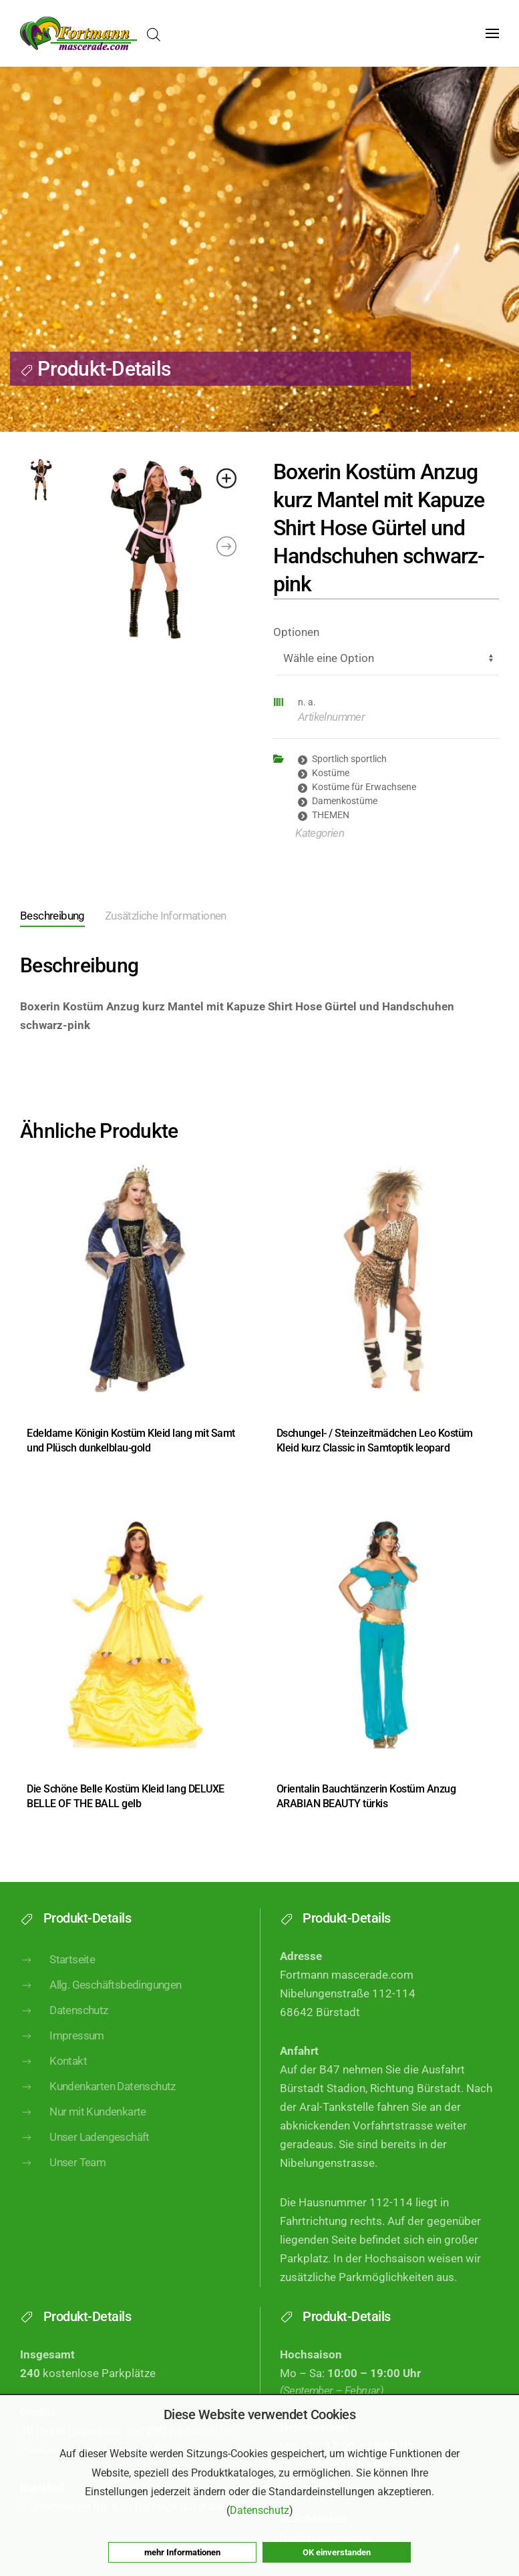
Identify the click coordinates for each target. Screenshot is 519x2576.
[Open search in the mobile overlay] (153, 33)
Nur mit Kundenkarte (83, 2135)
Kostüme (330, 772)
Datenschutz (64, 2034)
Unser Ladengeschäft (85, 2161)
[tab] (42, 917)
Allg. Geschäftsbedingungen (101, 2008)
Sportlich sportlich (349, 758)
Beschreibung (52, 916)
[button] (492, 33)
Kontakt (53, 2084)
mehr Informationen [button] (182, 2552)
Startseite (57, 1983)
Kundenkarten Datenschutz (98, 2110)
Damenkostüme (344, 800)
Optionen (296, 632)
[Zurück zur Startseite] (78, 33)
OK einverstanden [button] (337, 2552)
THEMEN (330, 815)
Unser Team (63, 2187)
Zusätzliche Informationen (165, 916)
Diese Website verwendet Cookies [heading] (260, 2414)
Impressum (62, 2059)
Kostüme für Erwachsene (364, 786)
